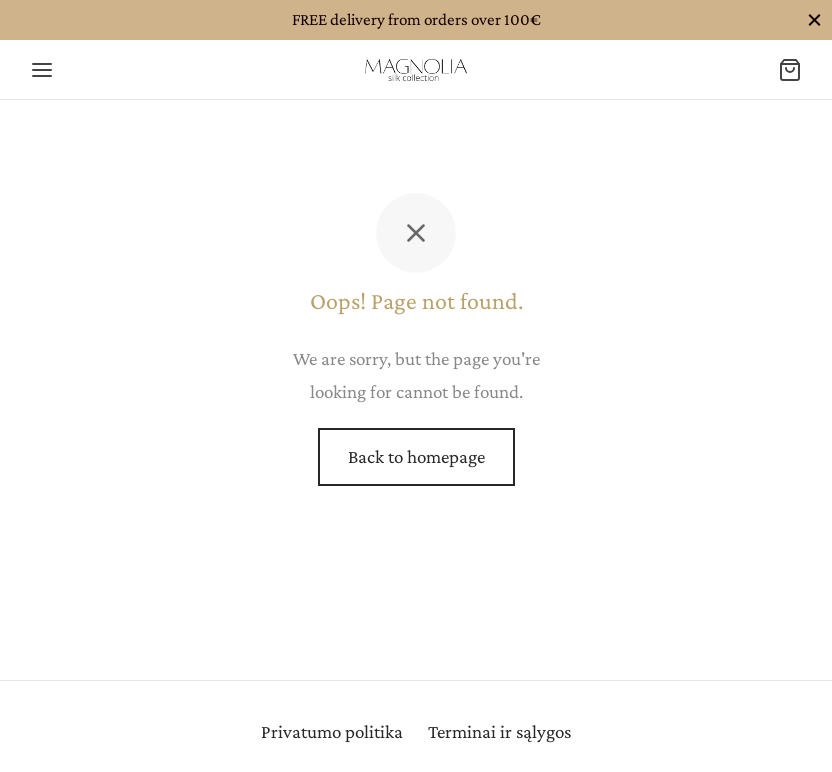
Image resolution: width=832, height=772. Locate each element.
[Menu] (42, 70)
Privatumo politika (332, 731)
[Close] (814, 19)
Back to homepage (416, 456)
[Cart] (790, 70)
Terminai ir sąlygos (499, 731)
